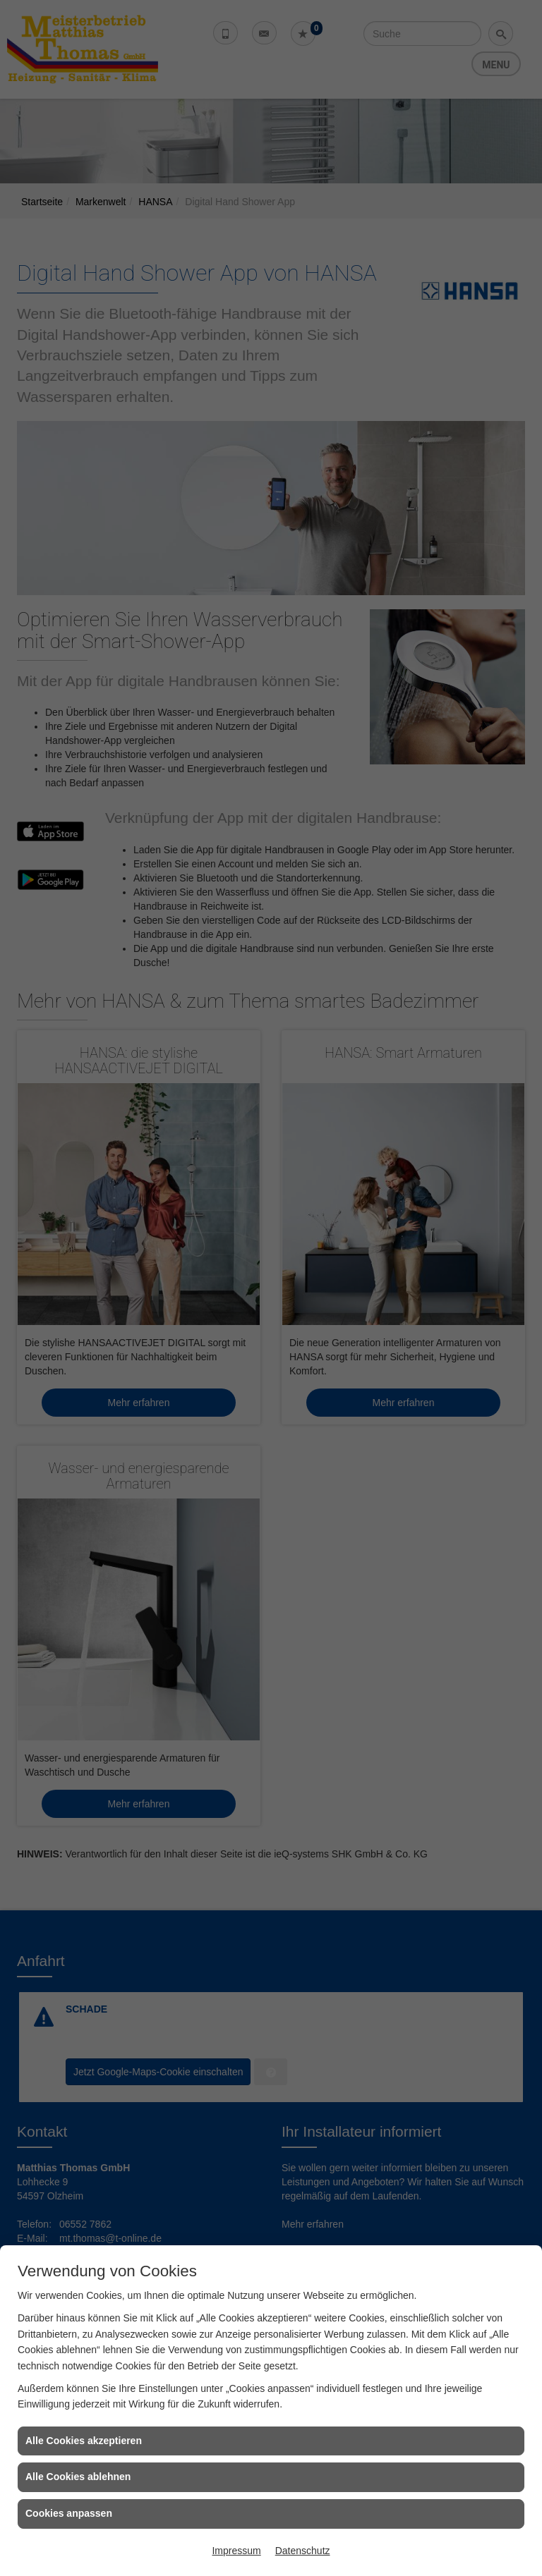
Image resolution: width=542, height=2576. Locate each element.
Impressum (236, 2550)
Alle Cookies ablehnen (78, 2476)
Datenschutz (302, 2550)
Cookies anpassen (68, 2513)
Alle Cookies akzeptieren (83, 2440)
